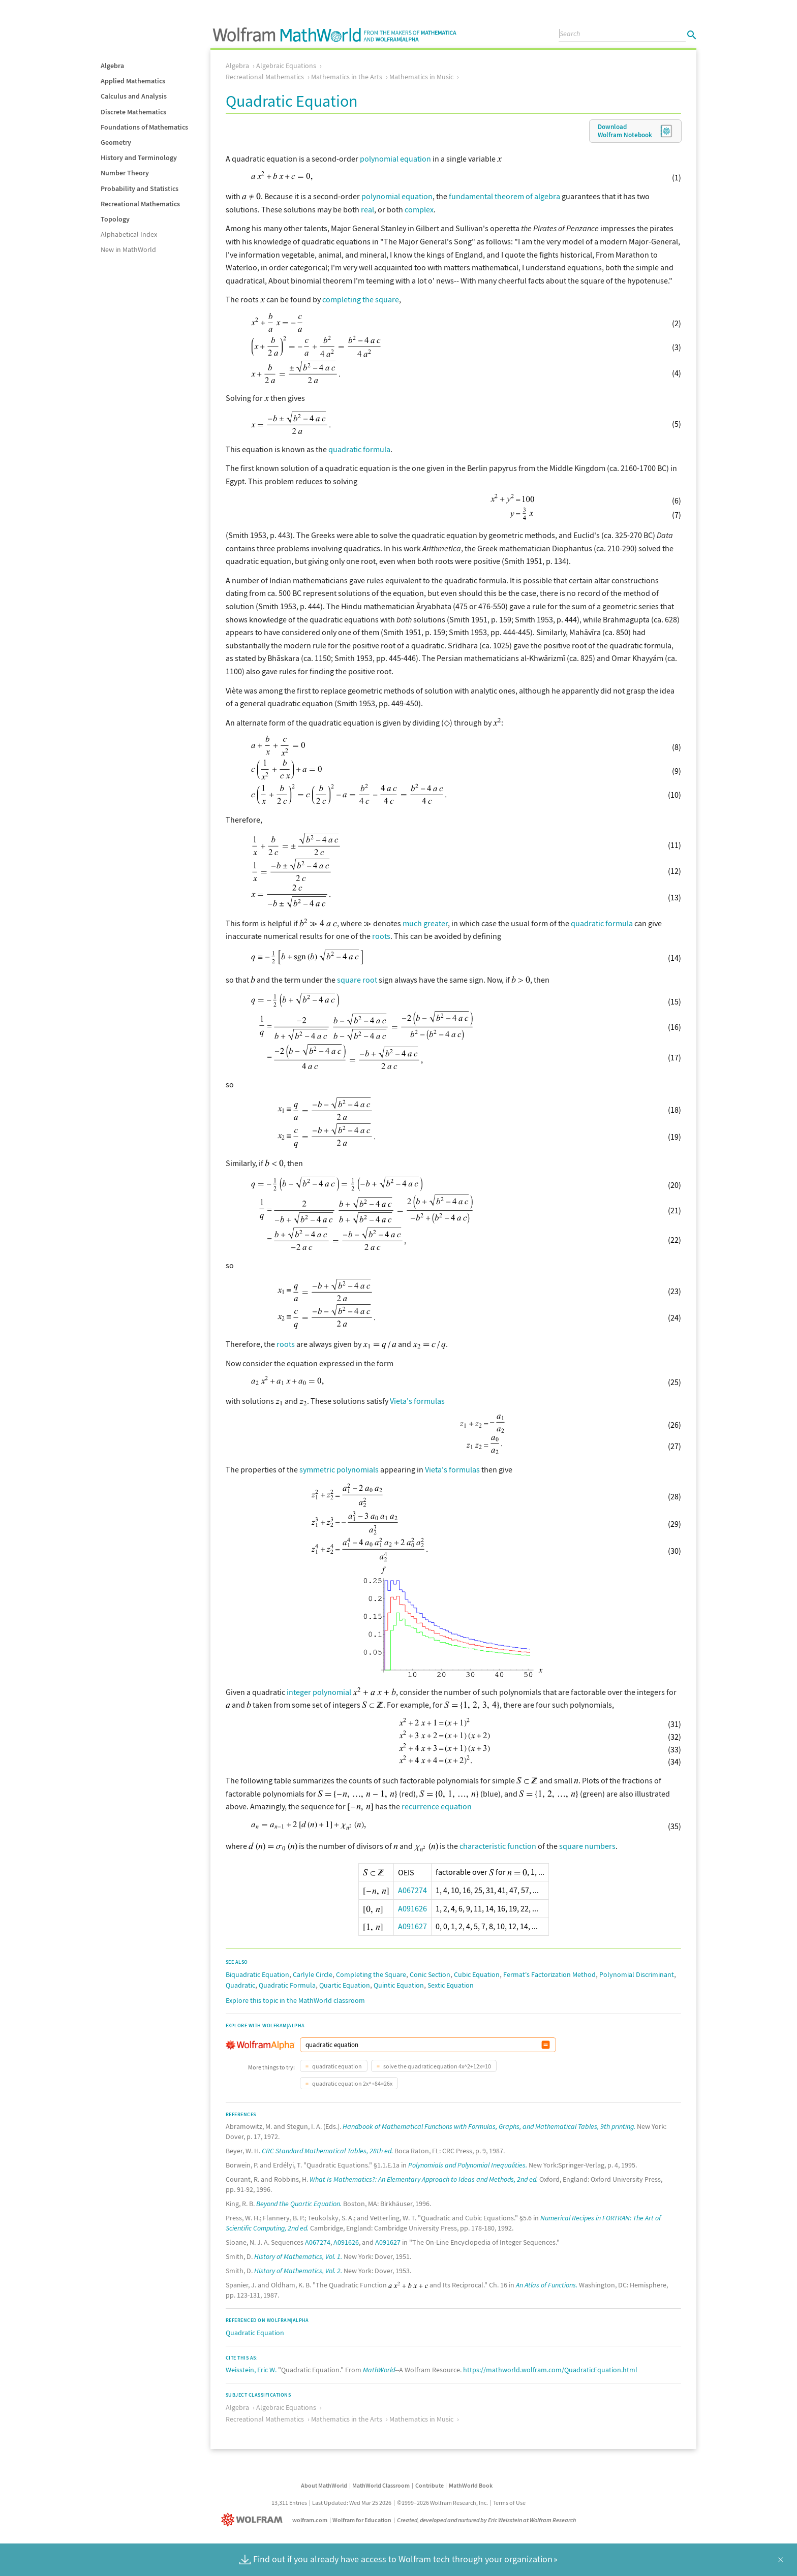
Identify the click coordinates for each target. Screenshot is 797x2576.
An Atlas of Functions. (546, 2284)
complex (419, 209)
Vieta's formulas (417, 1401)
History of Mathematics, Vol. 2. (298, 2270)
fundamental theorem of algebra (504, 196)
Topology (115, 219)
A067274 (412, 1890)
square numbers (587, 1846)
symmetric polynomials (339, 1469)
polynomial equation (395, 158)
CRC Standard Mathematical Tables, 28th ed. (327, 2150)
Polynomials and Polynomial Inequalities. (467, 2165)
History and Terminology (139, 157)
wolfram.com (309, 2520)
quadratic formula (359, 449)
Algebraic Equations (286, 65)
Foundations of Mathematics (144, 127)
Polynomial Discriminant (636, 1974)
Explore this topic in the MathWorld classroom (295, 2000)
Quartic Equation (344, 1985)
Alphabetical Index (129, 234)
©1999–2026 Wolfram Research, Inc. (442, 2502)
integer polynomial (319, 1692)
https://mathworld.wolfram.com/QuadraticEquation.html (550, 2369)
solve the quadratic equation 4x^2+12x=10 (436, 2066)
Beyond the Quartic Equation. (299, 2203)
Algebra (112, 65)
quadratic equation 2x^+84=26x (351, 2083)
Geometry (116, 142)
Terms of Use (509, 2502)
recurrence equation (437, 1806)
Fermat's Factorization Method (549, 1974)
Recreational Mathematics (140, 203)
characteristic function (497, 1846)
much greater (425, 923)
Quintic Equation (399, 1985)
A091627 (412, 1926)
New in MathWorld (128, 249)
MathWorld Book (471, 2485)
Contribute (429, 2485)
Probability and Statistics (139, 188)
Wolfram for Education (361, 2520)
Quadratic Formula (287, 1985)
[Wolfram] (254, 2520)
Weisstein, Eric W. (251, 2369)
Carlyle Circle (312, 1974)
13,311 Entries (289, 2502)
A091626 (412, 1908)
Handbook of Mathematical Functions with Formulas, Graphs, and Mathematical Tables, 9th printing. (489, 2126)
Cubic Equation (477, 1974)
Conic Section (430, 1974)
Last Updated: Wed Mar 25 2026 (351, 2502)
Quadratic (240, 1985)
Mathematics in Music (421, 76)
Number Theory (125, 172)
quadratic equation (336, 2066)
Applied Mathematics (133, 80)
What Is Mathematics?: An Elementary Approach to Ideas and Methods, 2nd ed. (424, 2179)
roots (381, 936)
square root (357, 980)
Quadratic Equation (255, 2332)
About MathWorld (324, 2485)
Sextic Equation (450, 1985)
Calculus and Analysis (134, 96)
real (367, 209)
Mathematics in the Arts (346, 76)
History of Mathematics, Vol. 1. (298, 2256)
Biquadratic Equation (257, 1974)
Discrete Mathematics (133, 111)
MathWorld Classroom (381, 2485)
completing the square (360, 299)
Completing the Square (371, 1974)
